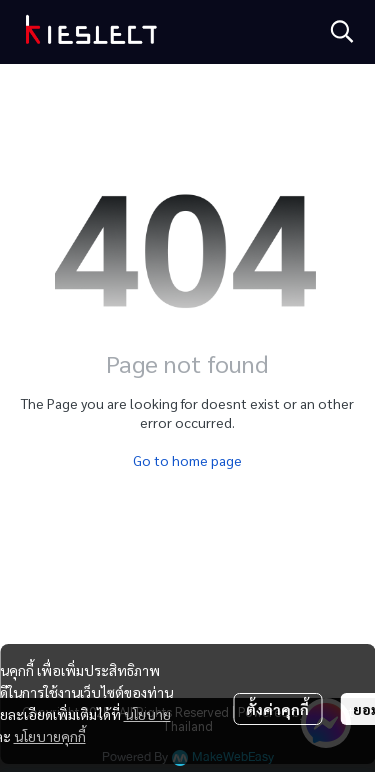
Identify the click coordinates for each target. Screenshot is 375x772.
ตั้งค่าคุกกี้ (277, 709)
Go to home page (187, 460)
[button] (342, 31)
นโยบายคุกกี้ (50, 736)
